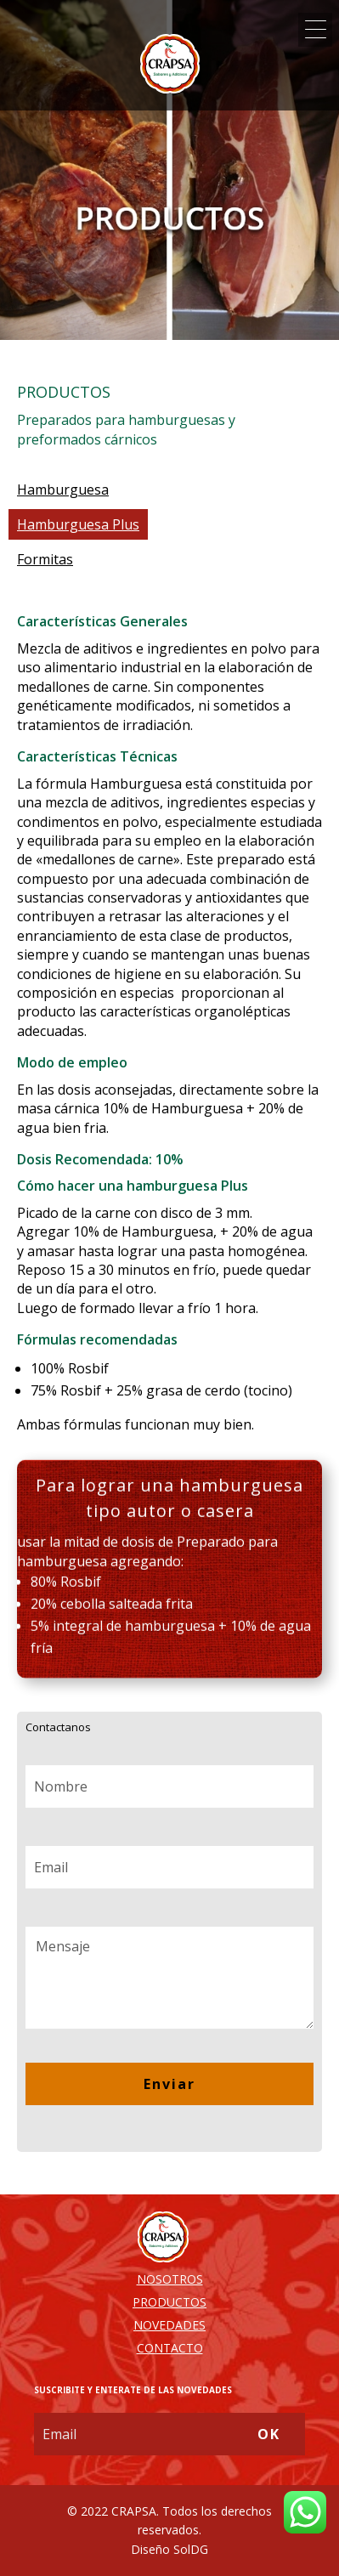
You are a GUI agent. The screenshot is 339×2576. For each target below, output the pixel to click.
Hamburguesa (63, 489)
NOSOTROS (170, 2279)
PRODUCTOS (169, 2302)
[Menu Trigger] (315, 30)
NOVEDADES (169, 2325)
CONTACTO (170, 2348)
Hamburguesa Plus (78, 524)
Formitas (45, 559)
